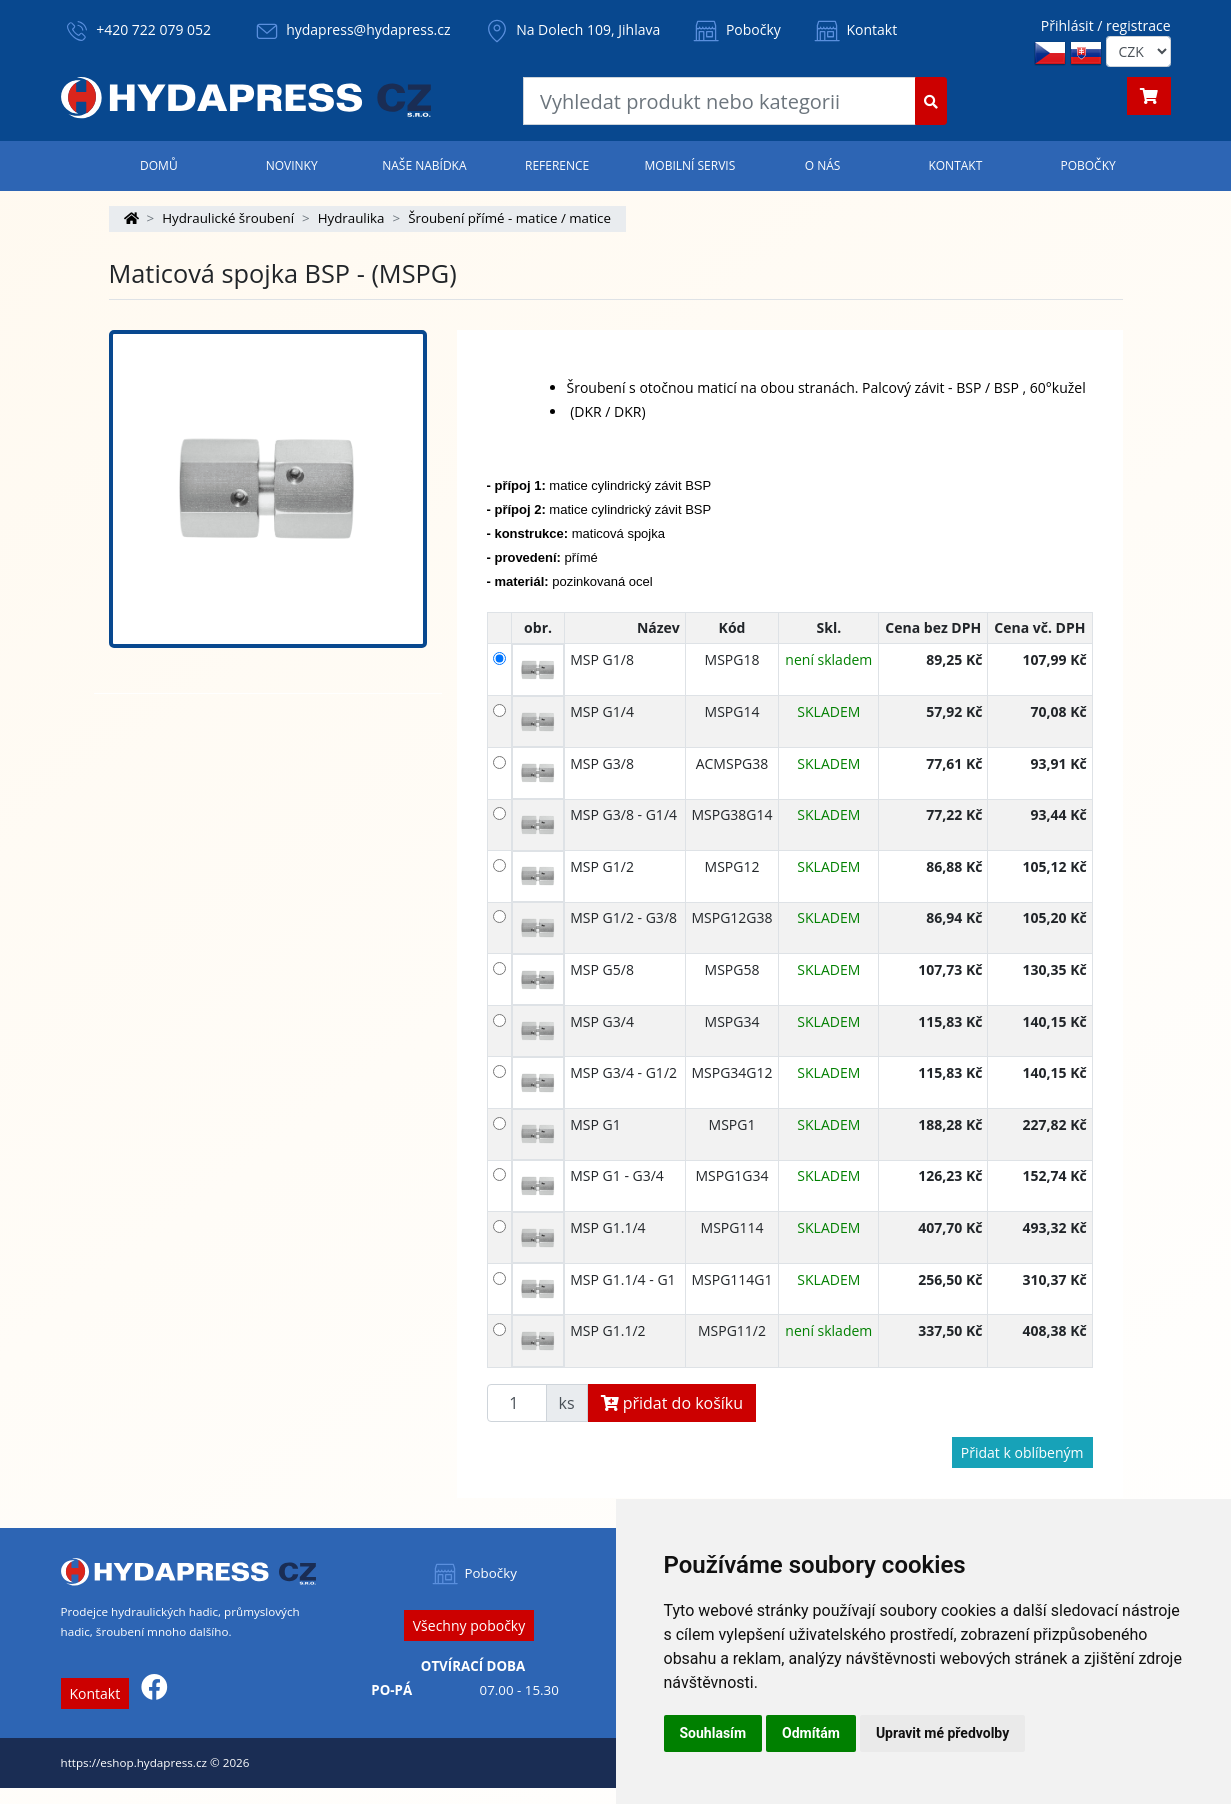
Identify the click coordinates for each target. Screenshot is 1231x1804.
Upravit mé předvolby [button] (942, 1733)
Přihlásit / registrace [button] (1106, 25)
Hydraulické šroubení (228, 218)
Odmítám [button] (811, 1733)
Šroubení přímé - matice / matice (509, 218)
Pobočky (735, 29)
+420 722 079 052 (153, 29)
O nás (823, 165)
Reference (557, 165)
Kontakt (854, 29)
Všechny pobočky (469, 1625)
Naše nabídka (424, 165)
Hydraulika (351, 218)
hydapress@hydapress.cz (368, 29)
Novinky (292, 165)
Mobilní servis (690, 165)
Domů (159, 165)
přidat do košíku (672, 1403)
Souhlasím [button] (713, 1733)
